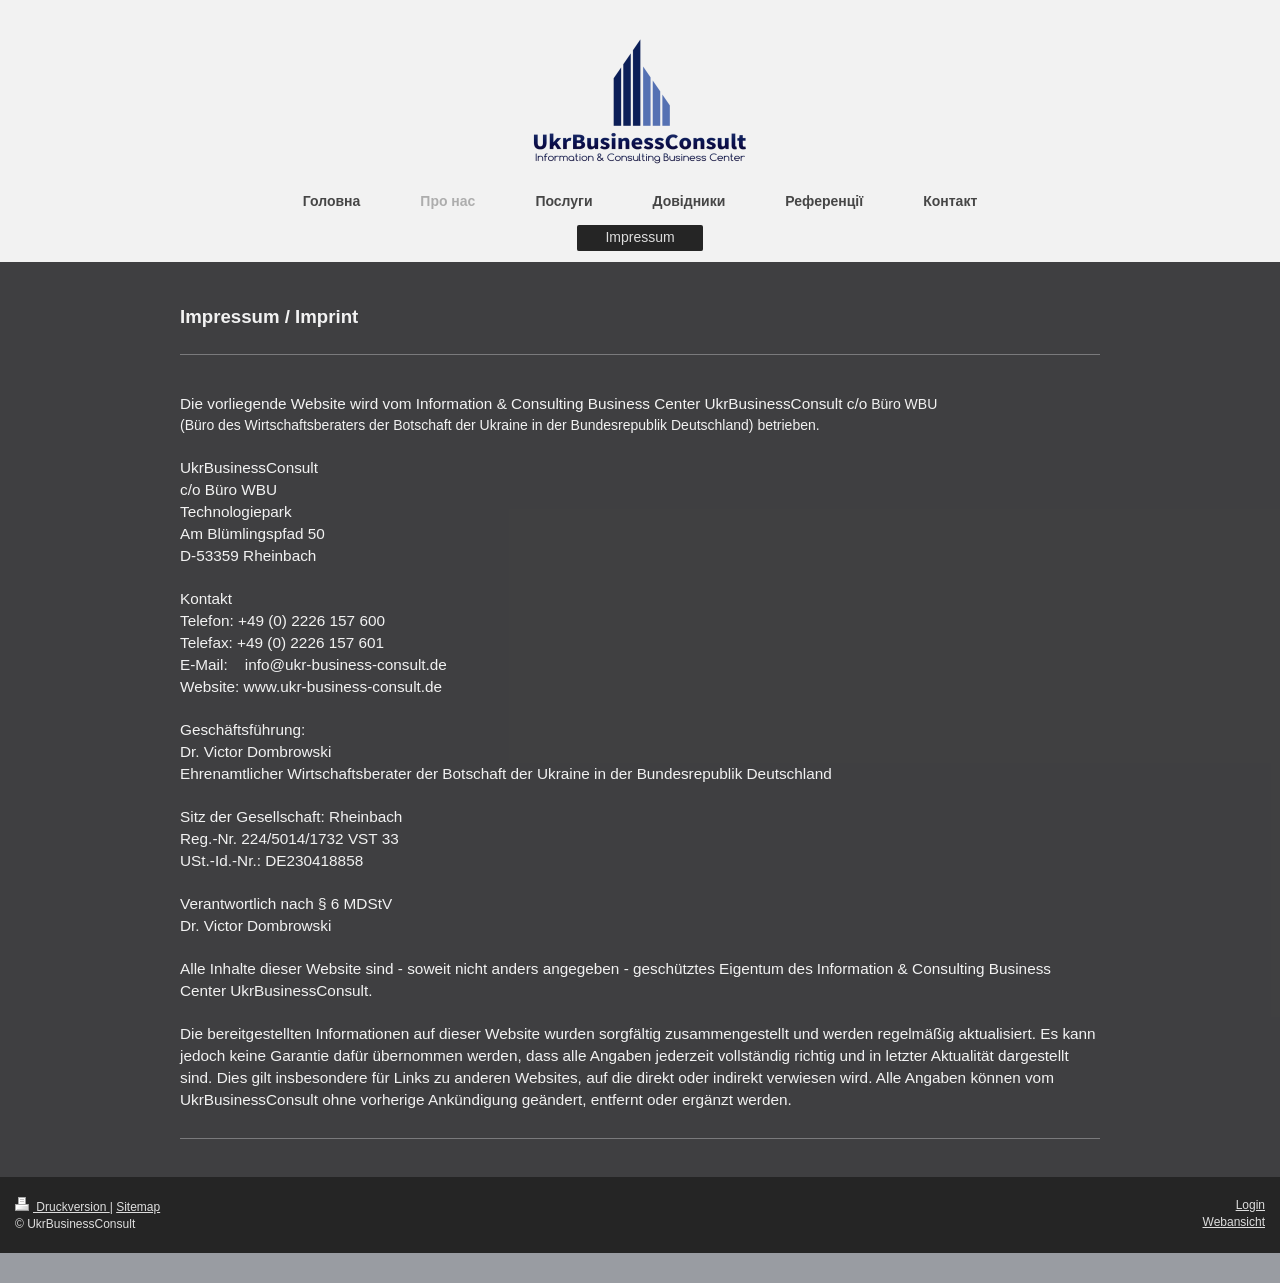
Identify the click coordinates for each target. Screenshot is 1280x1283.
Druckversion (62, 1207)
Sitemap (138, 1207)
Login (1250, 1205)
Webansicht (1234, 1222)
